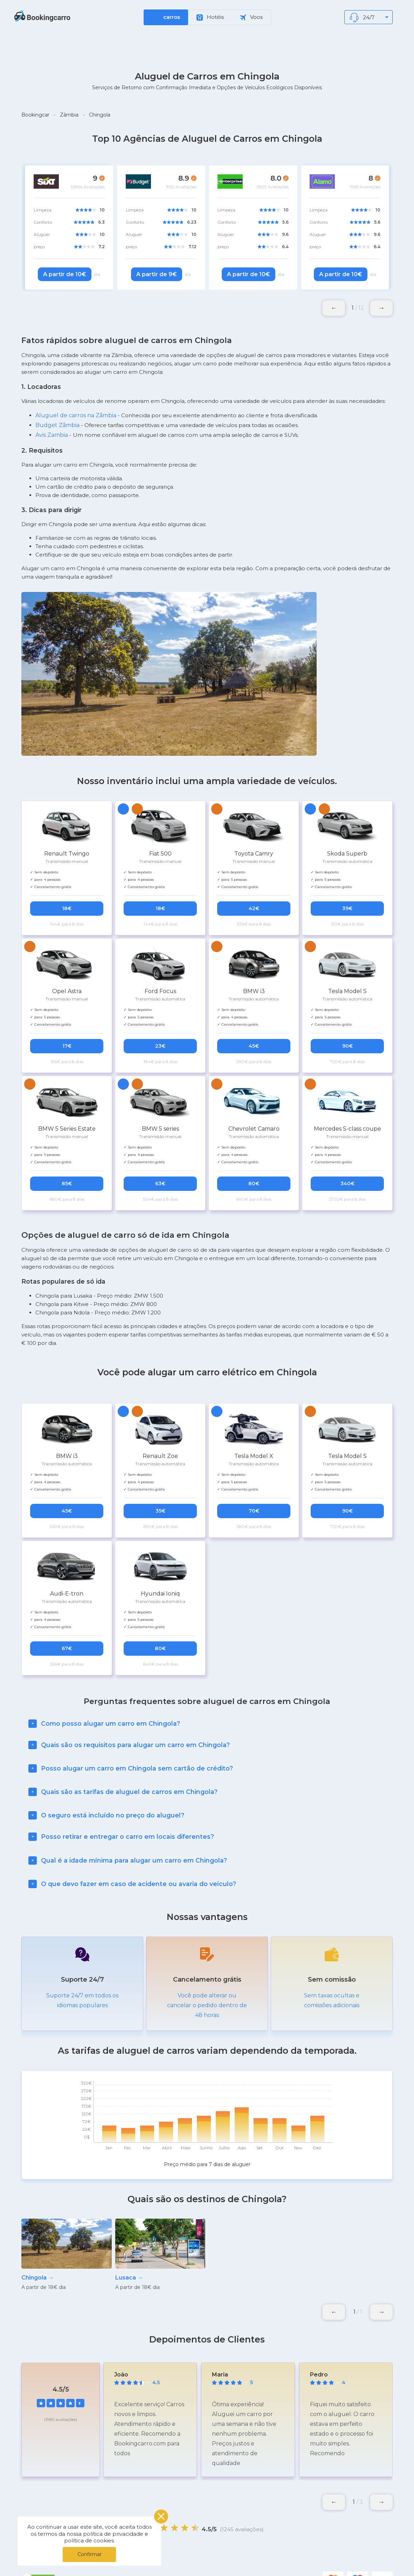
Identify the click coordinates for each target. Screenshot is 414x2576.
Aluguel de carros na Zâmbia (75, 415)
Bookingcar (35, 115)
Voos (251, 17)
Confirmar (89, 2554)
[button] (381, 308)
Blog (299, 2558)
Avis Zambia (51, 435)
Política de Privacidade (192, 2558)
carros (171, 17)
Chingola (99, 115)
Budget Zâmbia (57, 425)
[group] (66, 2230)
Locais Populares (256, 2558)
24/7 (369, 18)
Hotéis (210, 17)
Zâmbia (69, 115)
